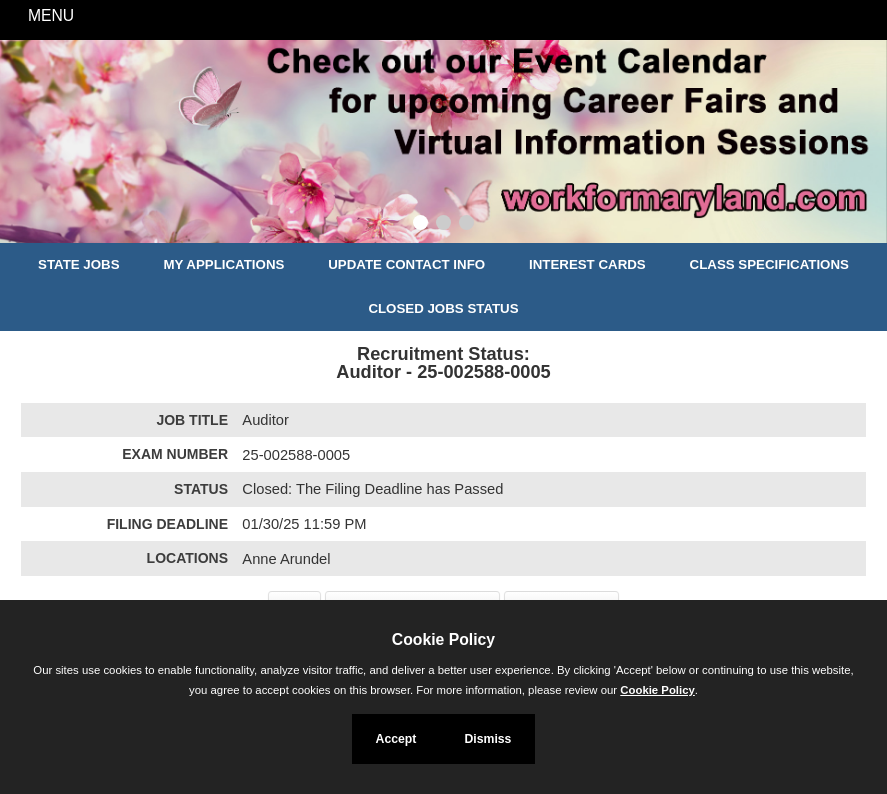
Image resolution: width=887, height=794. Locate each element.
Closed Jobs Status (443, 308)
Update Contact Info (406, 264)
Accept (396, 739)
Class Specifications (769, 264)
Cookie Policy (443, 639)
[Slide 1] (420, 225)
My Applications (223, 264)
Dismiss (487, 739)
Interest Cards (587, 264)
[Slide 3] (466, 225)
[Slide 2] (443, 225)
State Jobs (79, 264)
